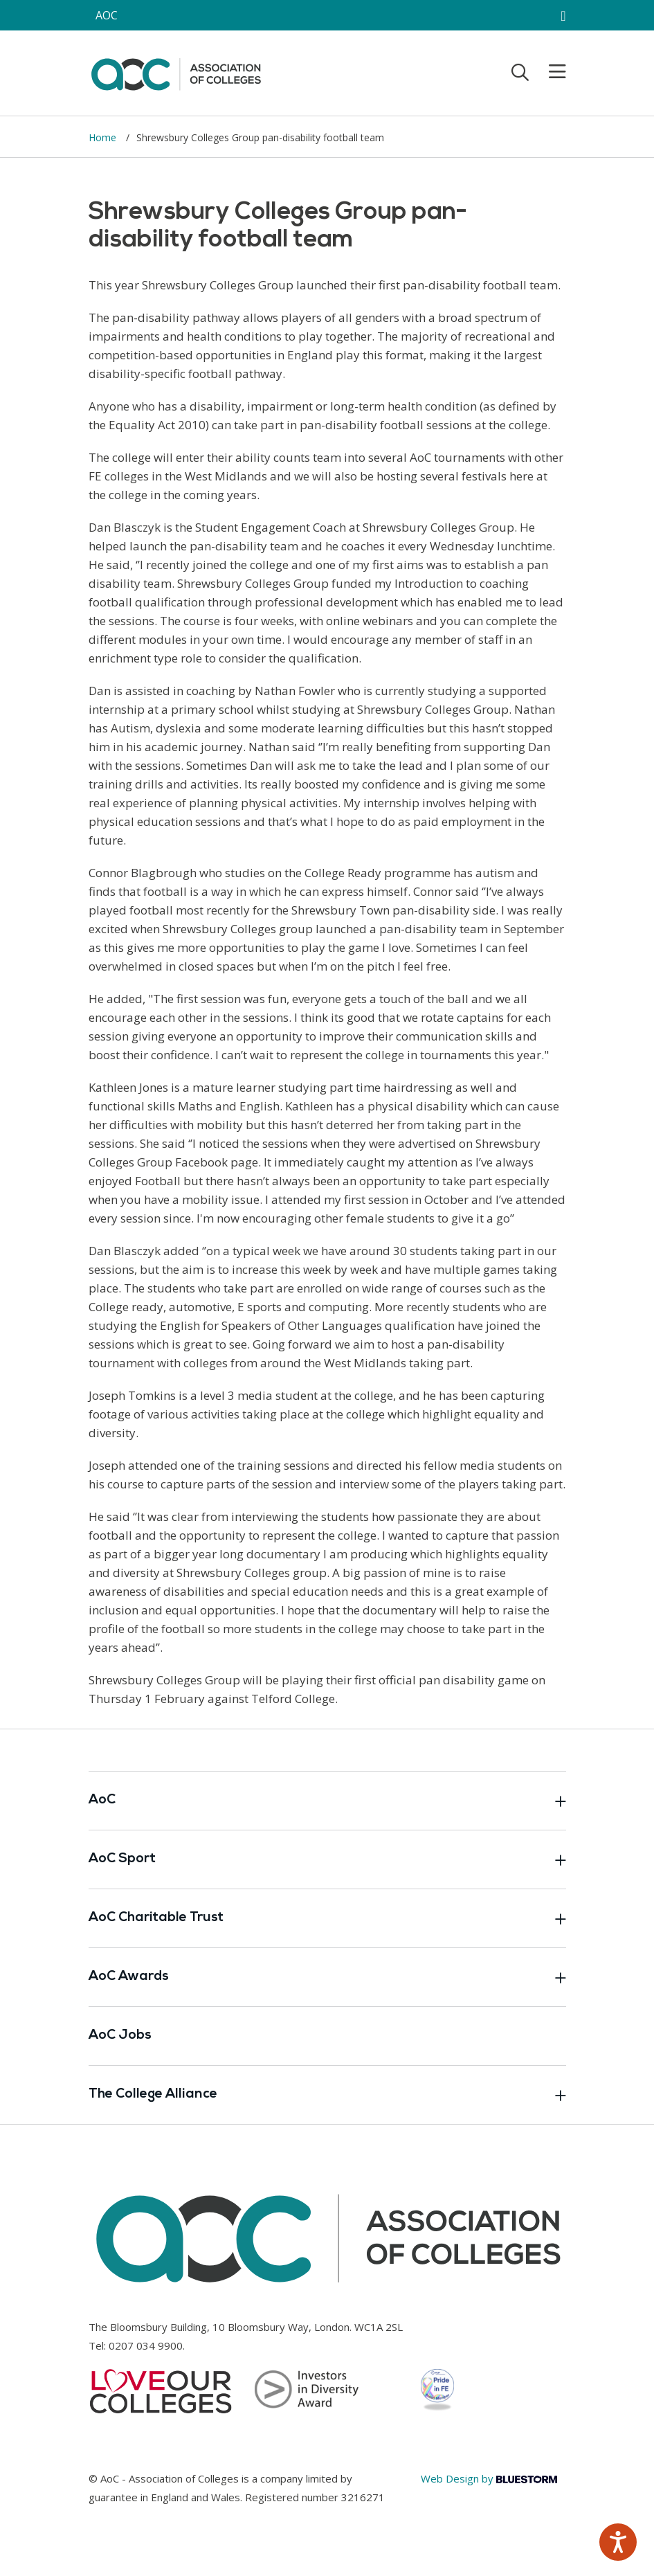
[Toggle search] (520, 72)
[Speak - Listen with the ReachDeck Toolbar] (618, 2542)
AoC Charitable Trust (327, 1918)
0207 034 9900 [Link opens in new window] (146, 2345)
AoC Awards (327, 1977)
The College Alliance (327, 2095)
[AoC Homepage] (176, 72)
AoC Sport (327, 1859)
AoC (327, 1801)
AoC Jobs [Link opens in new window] (120, 2035)
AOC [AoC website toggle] (107, 15)
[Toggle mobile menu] (549, 72)
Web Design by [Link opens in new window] (489, 2478)
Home (104, 137)
